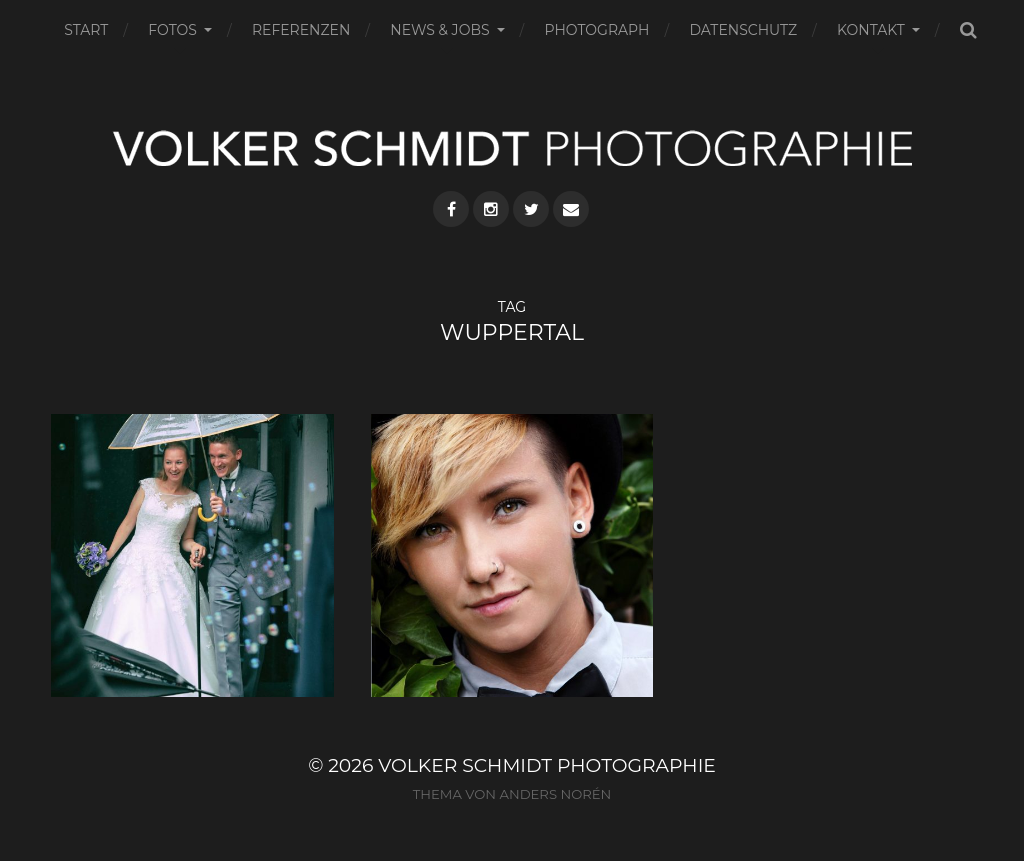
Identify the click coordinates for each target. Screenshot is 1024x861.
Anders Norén (555, 794)
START (86, 30)
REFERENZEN (301, 30)
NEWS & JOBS (439, 30)
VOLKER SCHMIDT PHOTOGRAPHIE (547, 765)
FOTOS (172, 30)
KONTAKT (871, 30)
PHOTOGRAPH (597, 30)
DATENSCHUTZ (743, 30)
